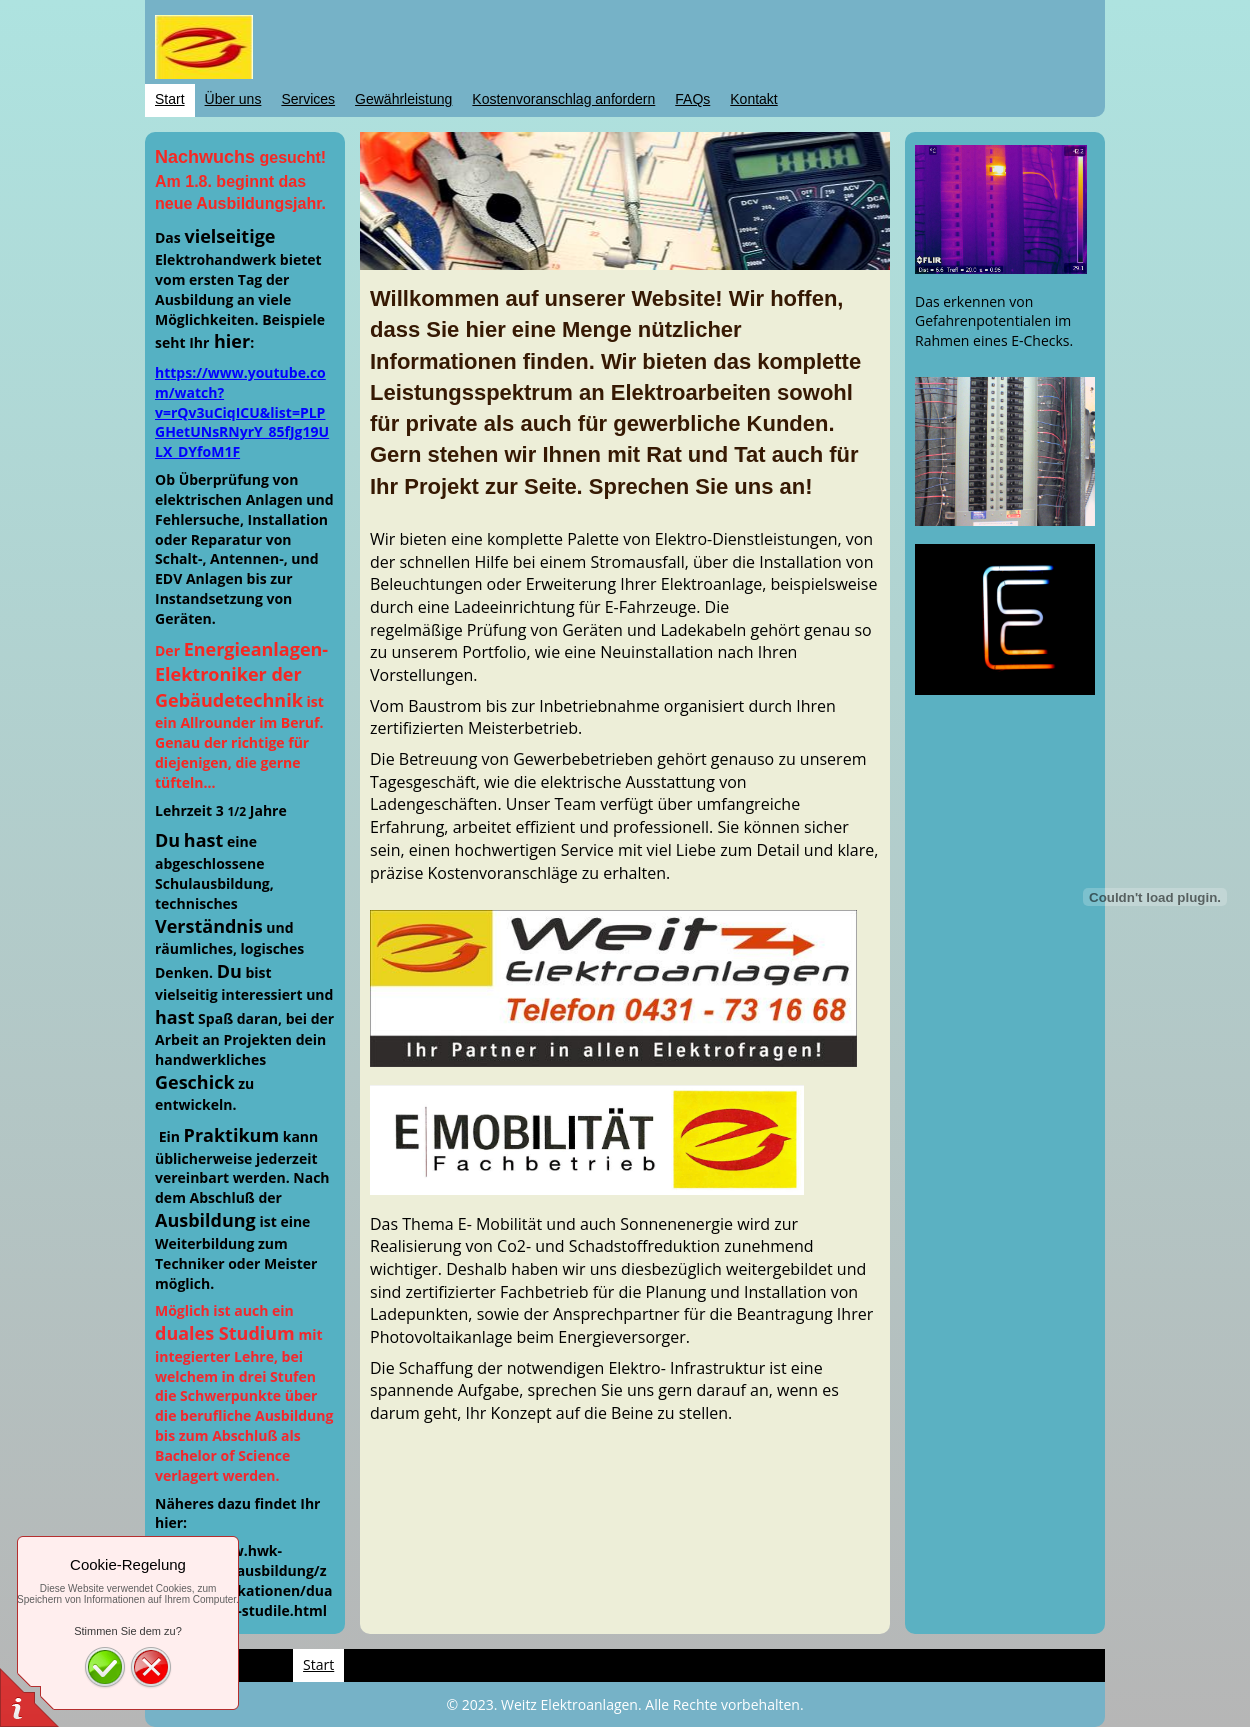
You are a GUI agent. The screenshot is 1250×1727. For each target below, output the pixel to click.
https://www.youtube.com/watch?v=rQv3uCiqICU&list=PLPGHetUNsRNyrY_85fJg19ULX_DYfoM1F (242, 412)
